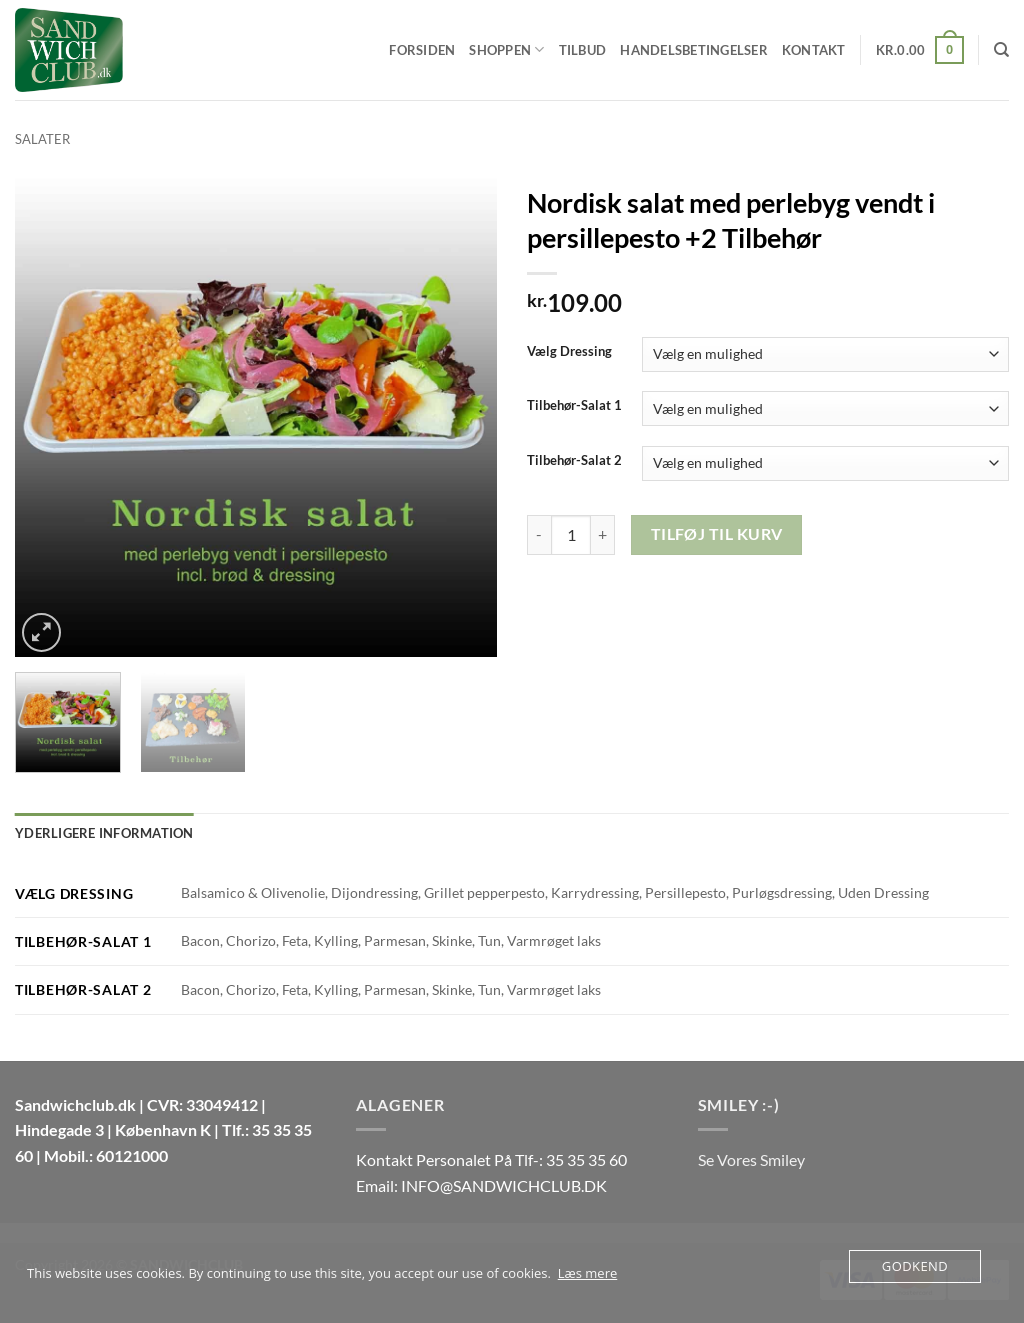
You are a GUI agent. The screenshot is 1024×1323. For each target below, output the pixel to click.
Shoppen (506, 49)
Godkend (915, 1266)
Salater (42, 139)
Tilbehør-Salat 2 (574, 461)
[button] (920, 50)
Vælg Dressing (569, 352)
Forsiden (422, 50)
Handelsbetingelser (694, 50)
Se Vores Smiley (751, 1159)
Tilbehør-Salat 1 (574, 406)
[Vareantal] (571, 535)
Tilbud (583, 50)
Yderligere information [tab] (104, 833)
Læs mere (588, 1273)
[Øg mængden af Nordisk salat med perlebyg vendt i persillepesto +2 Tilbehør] (603, 535)
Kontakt (814, 50)
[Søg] (1001, 50)
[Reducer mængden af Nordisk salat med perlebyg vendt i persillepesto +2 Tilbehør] (539, 535)
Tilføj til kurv (717, 534)
